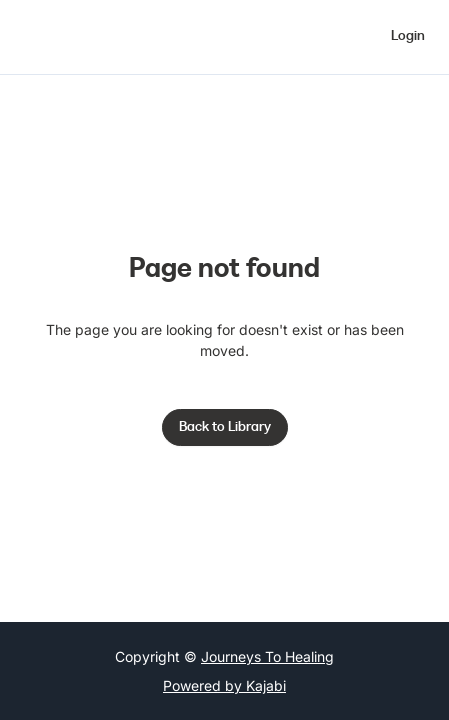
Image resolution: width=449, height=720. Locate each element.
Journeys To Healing (267, 656)
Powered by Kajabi (224, 685)
